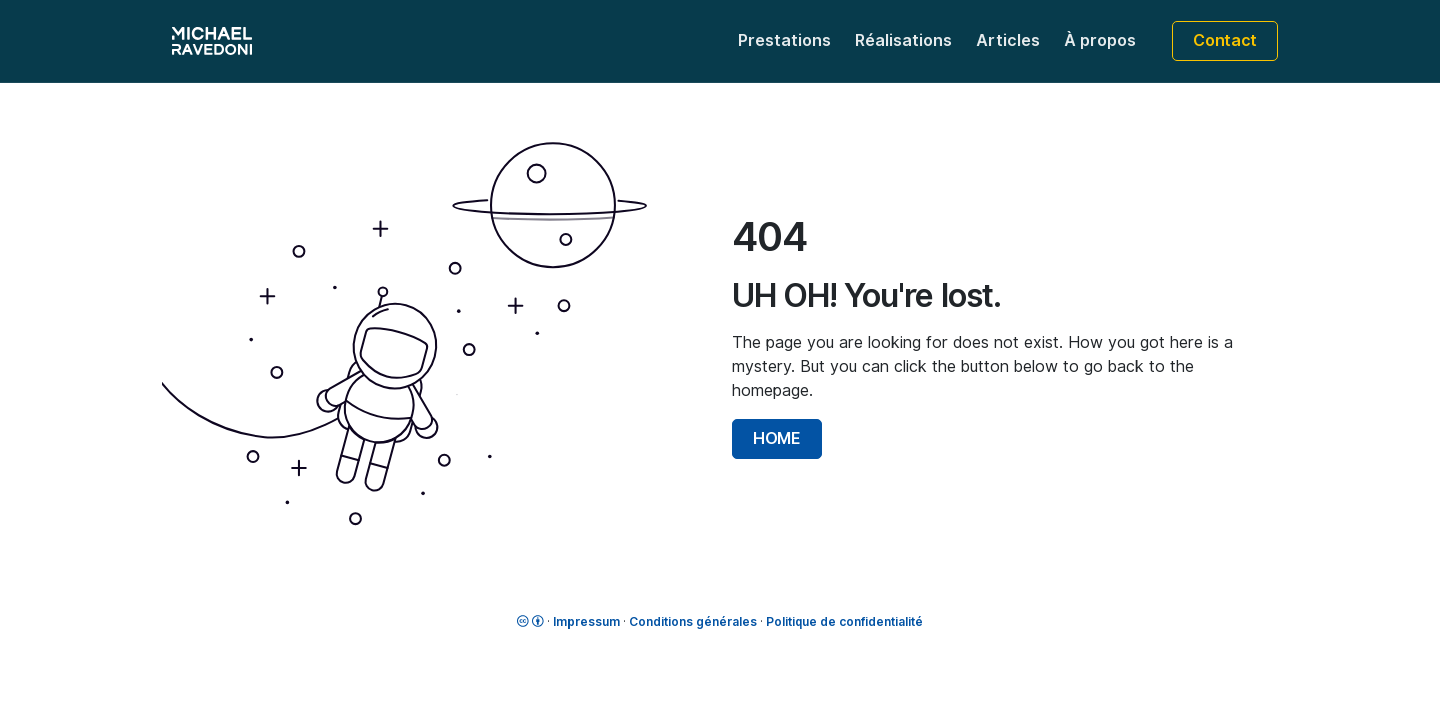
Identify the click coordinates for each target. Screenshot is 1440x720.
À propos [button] (1100, 40)
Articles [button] (1008, 40)
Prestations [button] (784, 40)
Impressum (586, 621)
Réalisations (903, 40)
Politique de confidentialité (844, 621)
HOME (777, 438)
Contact (1225, 40)
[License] (530, 621)
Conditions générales (693, 621)
